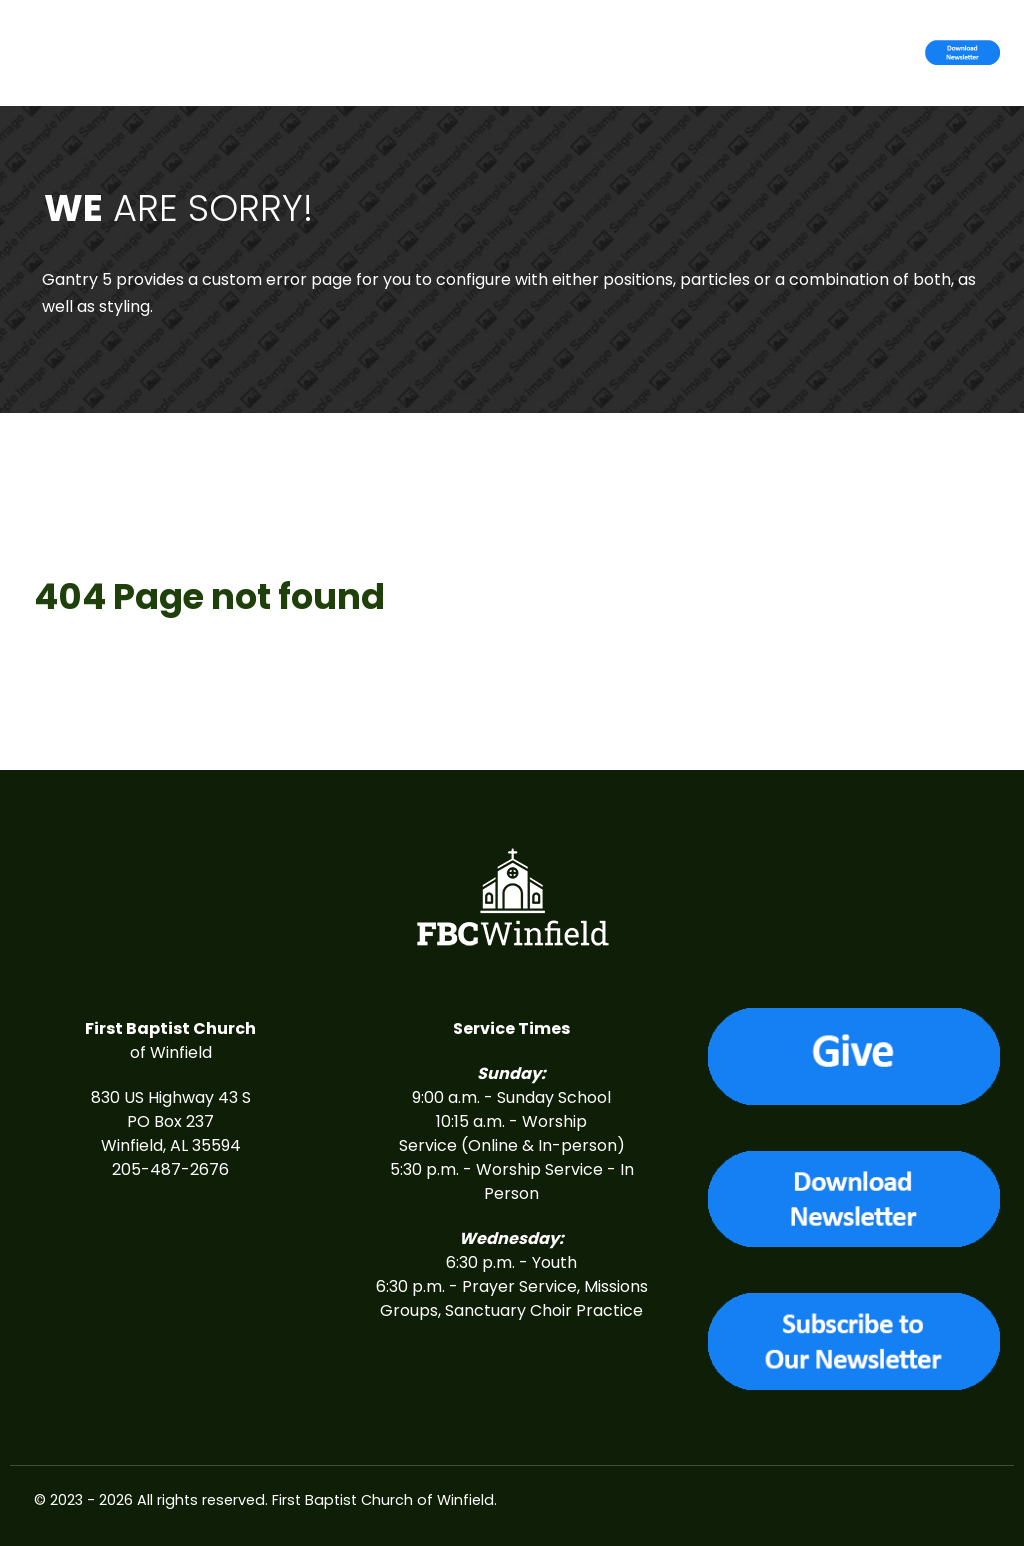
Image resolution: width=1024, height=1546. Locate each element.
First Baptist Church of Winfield (383, 1500)
